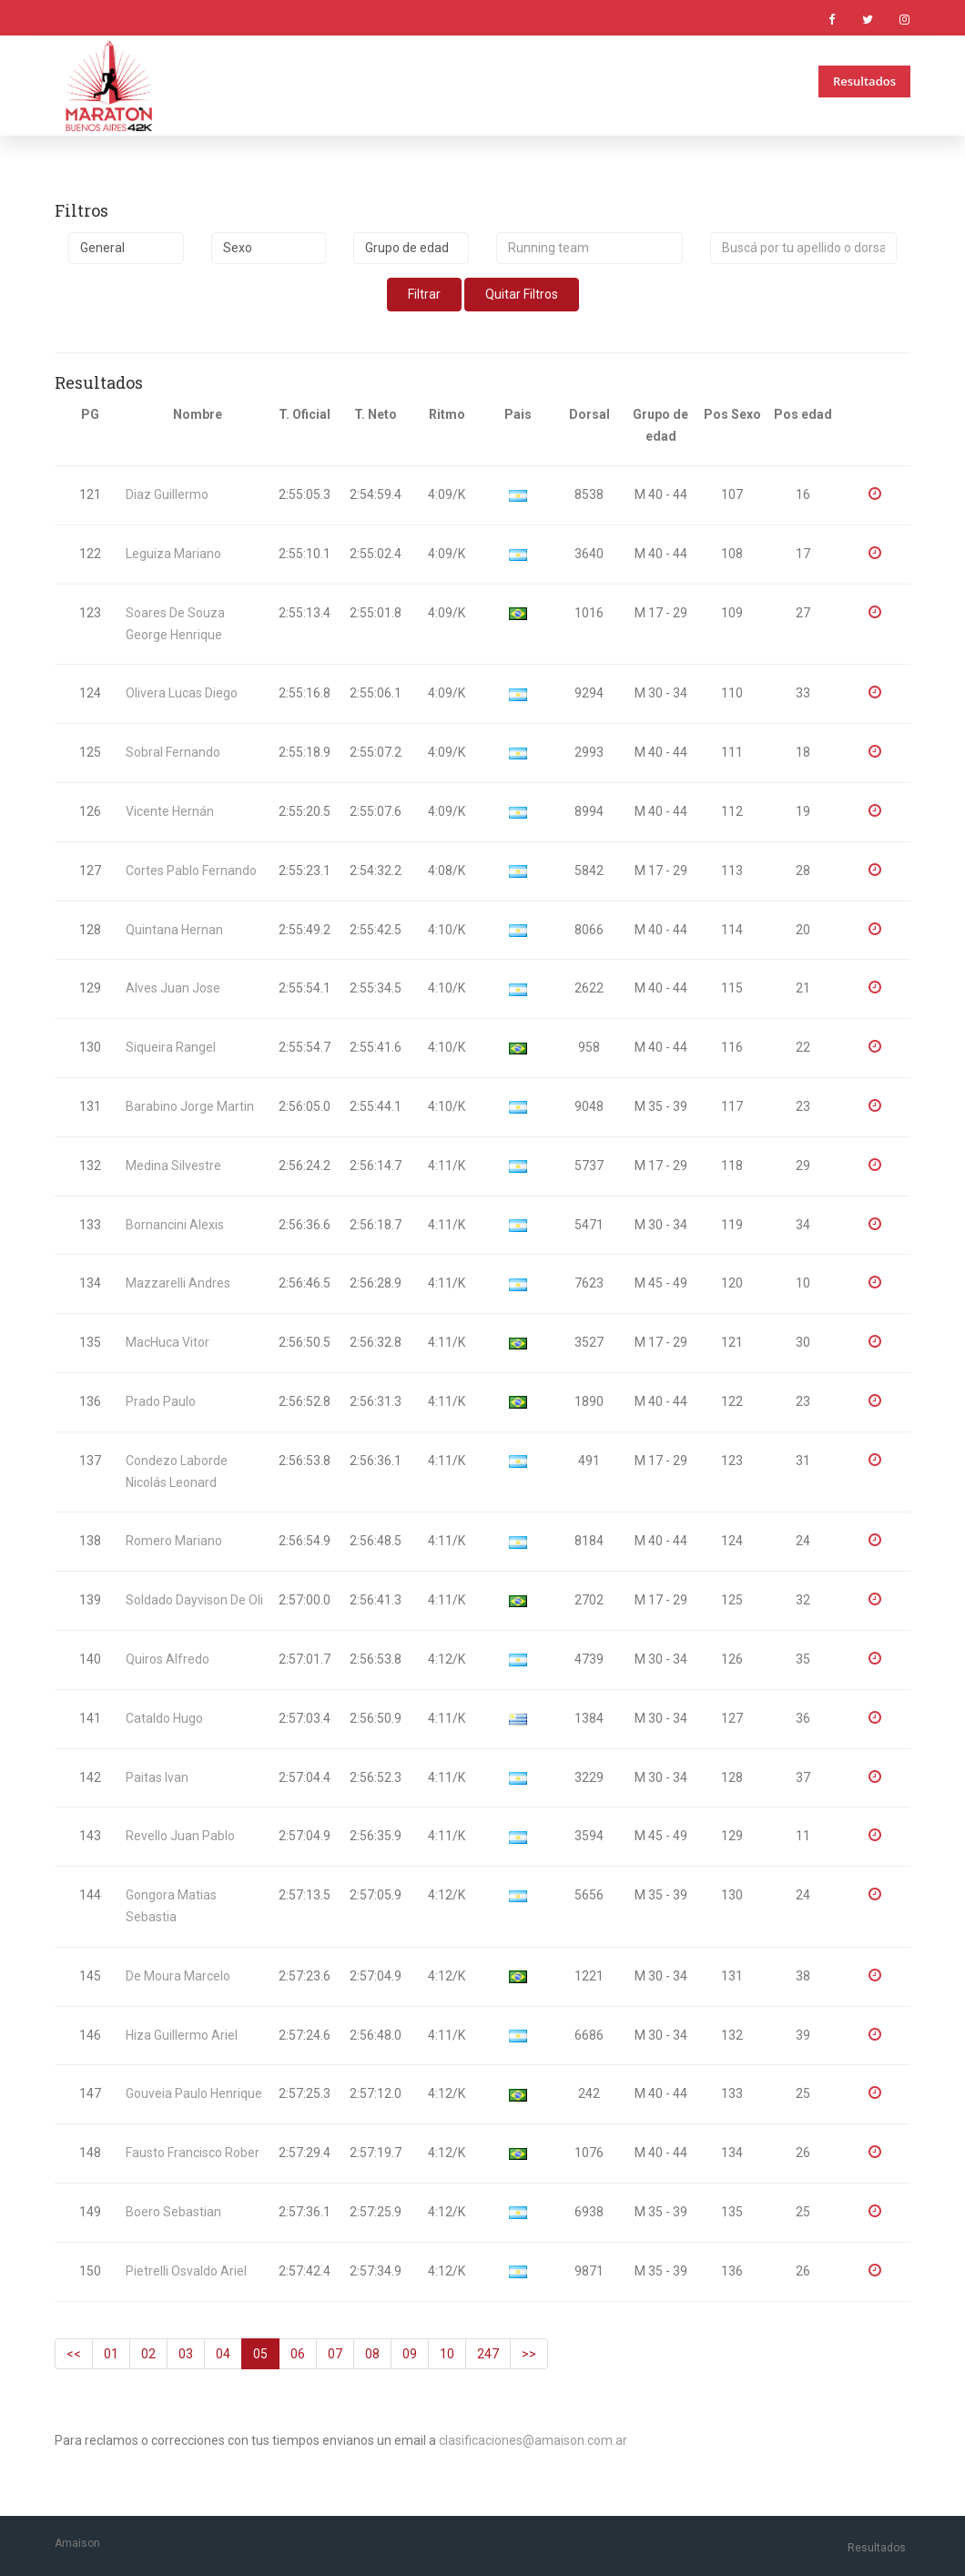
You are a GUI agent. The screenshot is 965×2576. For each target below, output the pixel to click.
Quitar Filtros (521, 294)
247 (488, 2354)
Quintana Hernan (174, 929)
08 (372, 2354)
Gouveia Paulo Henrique (194, 2093)
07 (335, 2354)
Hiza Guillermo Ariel (182, 2035)
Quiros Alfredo (167, 1659)
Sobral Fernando (173, 752)
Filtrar (424, 294)
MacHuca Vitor (167, 1342)
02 (148, 2354)
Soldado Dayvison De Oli (194, 1600)
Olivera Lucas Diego (182, 693)
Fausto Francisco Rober (192, 2152)
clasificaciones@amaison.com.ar (533, 2440)
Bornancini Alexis (175, 1224)
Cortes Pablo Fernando (191, 870)
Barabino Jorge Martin (190, 1106)
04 (223, 2354)
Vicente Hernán (170, 811)
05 (260, 2354)
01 (111, 2354)
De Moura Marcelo (178, 1976)
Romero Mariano (174, 1540)
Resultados (864, 81)
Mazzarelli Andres (178, 1283)
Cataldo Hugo (164, 1718)
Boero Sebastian (173, 2211)
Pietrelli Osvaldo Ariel (186, 2271)
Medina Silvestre (173, 1165)
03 (185, 2354)
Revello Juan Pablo (180, 1835)
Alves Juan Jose (173, 988)
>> (529, 2354)
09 (409, 2354)
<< (73, 2354)
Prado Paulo (161, 1401)
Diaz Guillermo (167, 494)
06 (297, 2354)
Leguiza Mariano (173, 553)
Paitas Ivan (157, 1777)
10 (447, 2354)
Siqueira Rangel (171, 1047)
